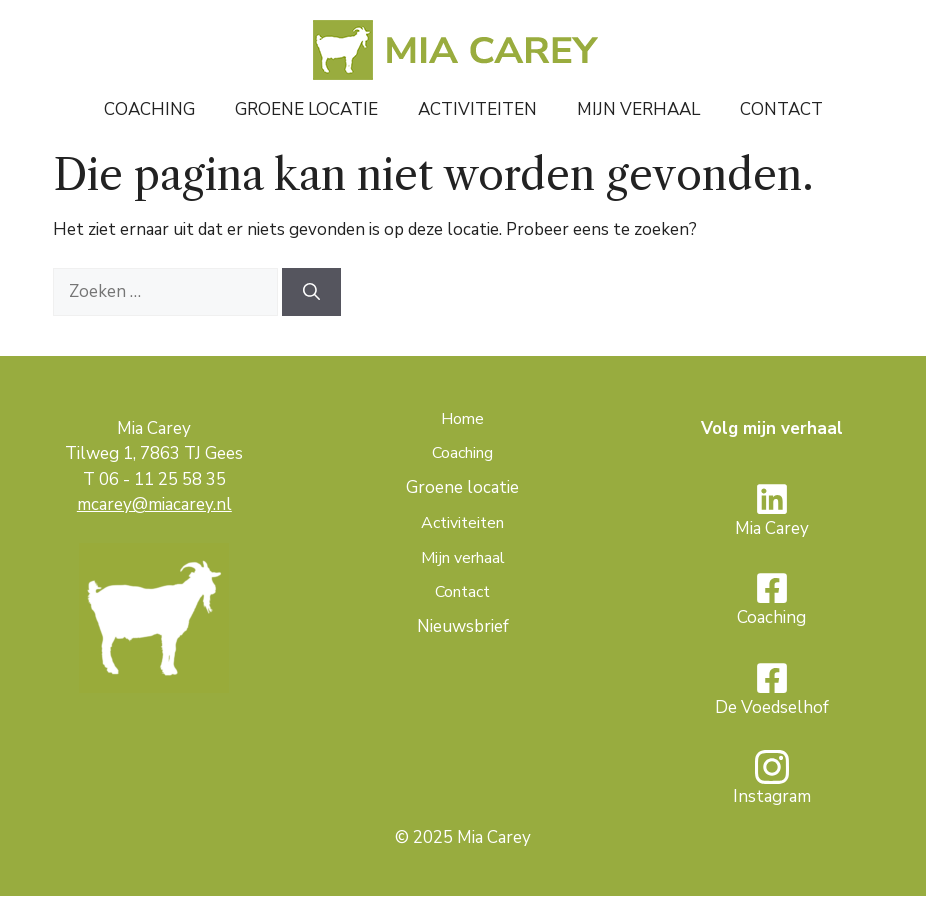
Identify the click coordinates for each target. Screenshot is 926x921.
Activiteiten (477, 109)
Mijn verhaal (638, 109)
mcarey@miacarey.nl (154, 504)
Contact (781, 109)
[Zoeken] (311, 292)
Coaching (149, 109)
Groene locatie (306, 109)
